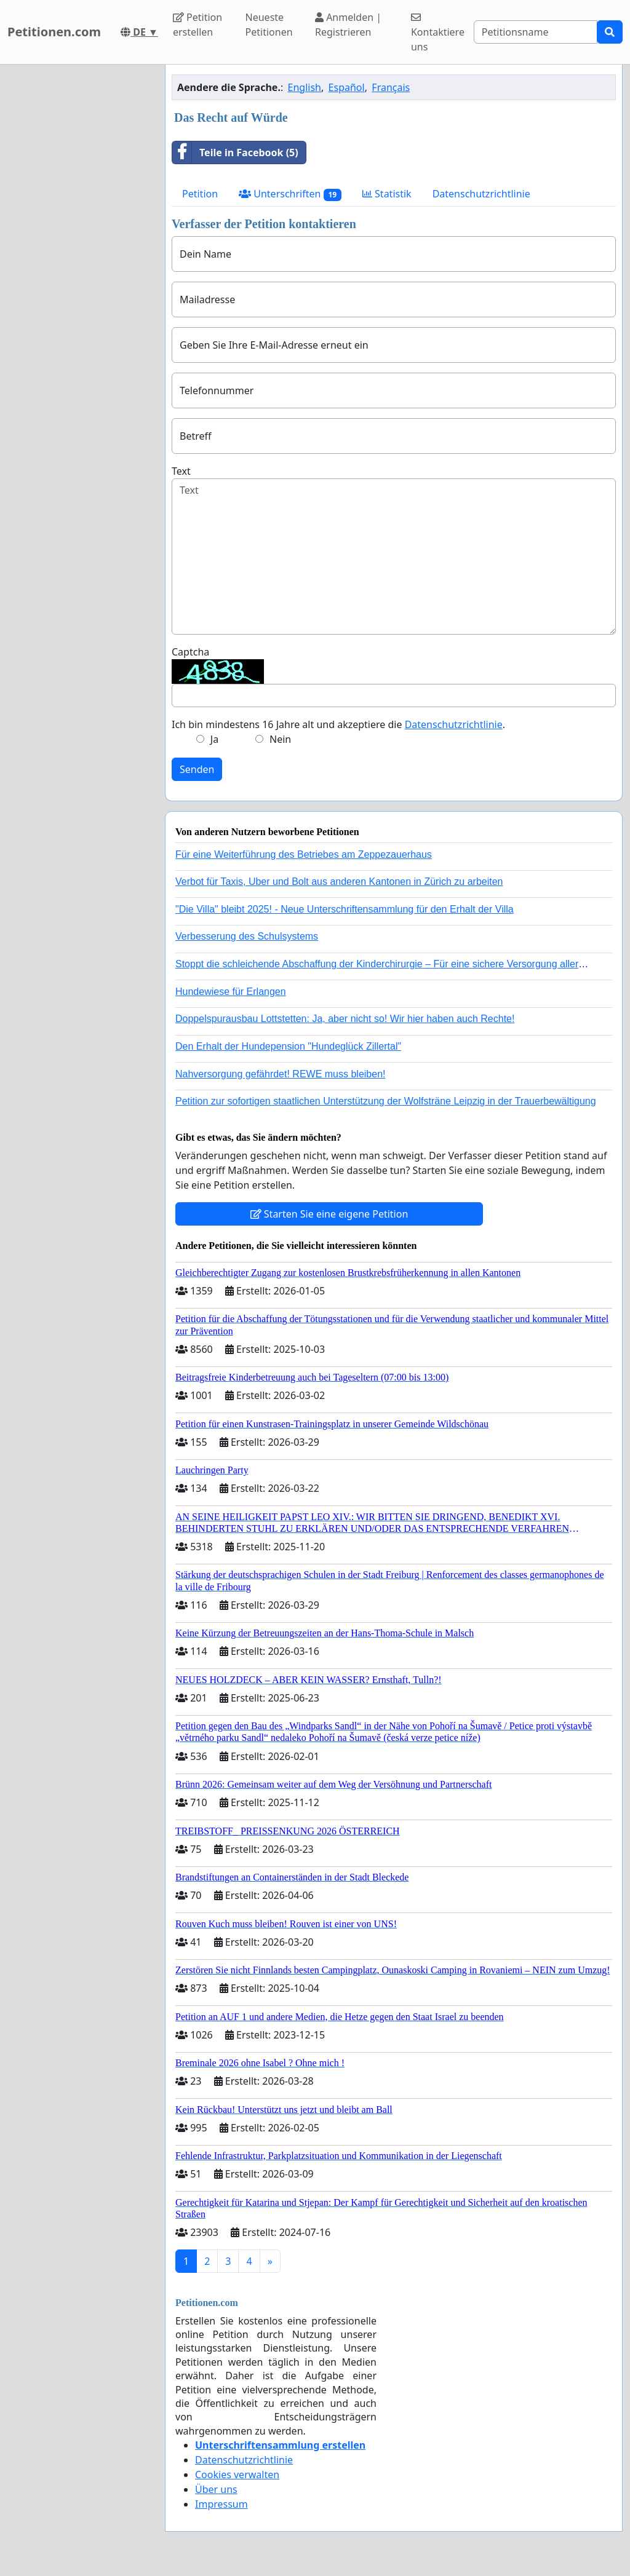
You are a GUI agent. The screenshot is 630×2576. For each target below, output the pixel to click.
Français (391, 87)
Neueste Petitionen (269, 24)
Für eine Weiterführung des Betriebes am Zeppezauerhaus (303, 854)
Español (347, 87)
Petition (200, 193)
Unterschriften (290, 194)
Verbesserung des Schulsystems (246, 936)
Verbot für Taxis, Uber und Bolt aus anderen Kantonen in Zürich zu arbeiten (339, 881)
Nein (280, 739)
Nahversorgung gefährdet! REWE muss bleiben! (280, 1074)
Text (181, 471)
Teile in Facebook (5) (235, 152)
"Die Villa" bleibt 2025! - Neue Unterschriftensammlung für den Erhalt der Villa (344, 909)
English (304, 87)
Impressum (221, 2504)
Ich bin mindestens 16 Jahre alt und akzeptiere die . (338, 724)
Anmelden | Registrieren (348, 24)
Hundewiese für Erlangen (230, 991)
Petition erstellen (197, 24)
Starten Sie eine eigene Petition (329, 1214)
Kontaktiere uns (438, 33)
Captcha (190, 652)
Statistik (387, 193)
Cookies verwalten (237, 2474)
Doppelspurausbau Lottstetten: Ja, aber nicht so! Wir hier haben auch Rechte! (344, 1018)
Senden (197, 769)
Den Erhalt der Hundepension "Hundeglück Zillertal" (288, 1046)
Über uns (216, 2489)
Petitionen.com (54, 31)
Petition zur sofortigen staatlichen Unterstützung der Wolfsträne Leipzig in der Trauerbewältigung (385, 1101)
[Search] (535, 32)
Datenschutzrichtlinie (481, 193)
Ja (214, 739)
